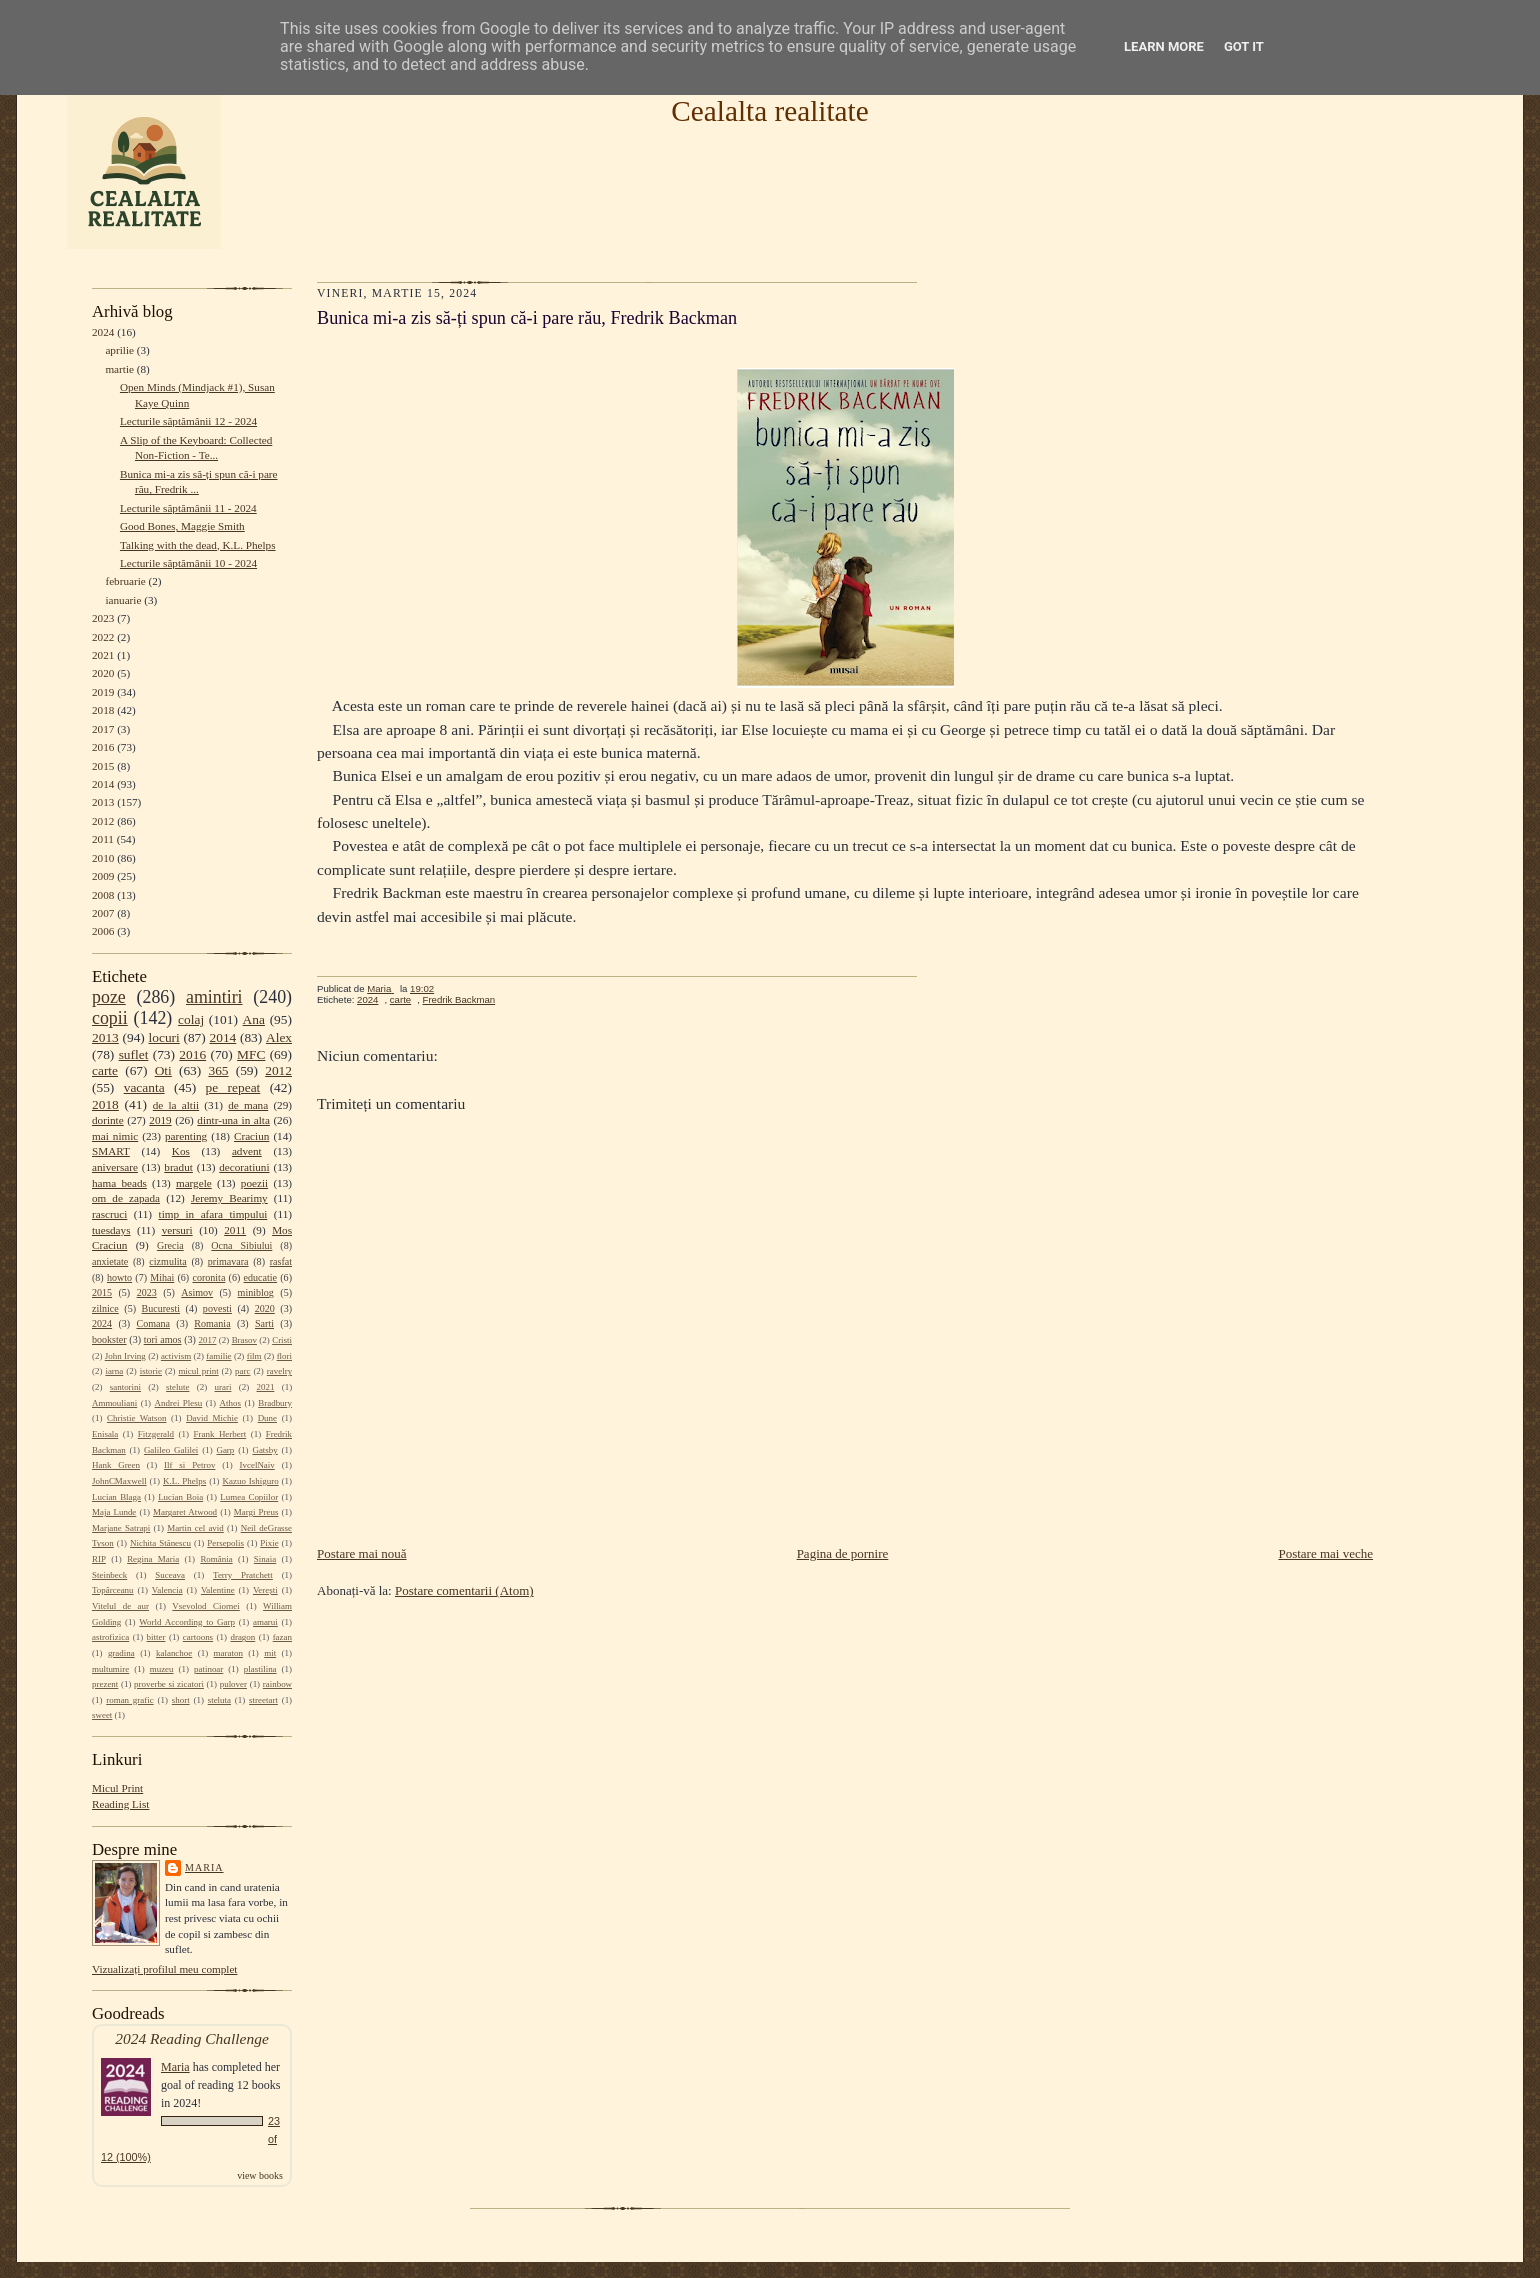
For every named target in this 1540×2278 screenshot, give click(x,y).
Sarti (264, 1323)
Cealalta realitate (769, 111)
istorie (151, 1371)
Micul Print (117, 1788)
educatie (260, 1277)
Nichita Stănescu (160, 1543)
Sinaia (265, 1559)
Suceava (170, 1575)
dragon (242, 1637)
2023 (103, 618)
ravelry (279, 1371)
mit (270, 1653)
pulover (233, 1684)
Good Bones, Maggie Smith (182, 526)
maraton (228, 1653)
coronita (208, 1277)
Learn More (1164, 46)
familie (218, 1356)
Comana (152, 1323)
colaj (191, 1019)
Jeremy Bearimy (229, 1198)
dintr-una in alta (233, 1120)
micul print (198, 1371)
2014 (103, 784)
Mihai (162, 1277)
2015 (103, 766)
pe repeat (233, 1087)
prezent (105, 1684)
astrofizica (110, 1637)
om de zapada (126, 1198)
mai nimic (115, 1136)
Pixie (269, 1543)
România (216, 1559)
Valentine (218, 1590)
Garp (225, 1450)
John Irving (125, 1356)
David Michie (212, 1418)
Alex (279, 1037)
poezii (254, 1183)
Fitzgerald (156, 1434)
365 (218, 1070)
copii (110, 1018)
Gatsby (264, 1450)
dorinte (108, 1120)
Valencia (167, 1590)
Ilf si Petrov (189, 1465)
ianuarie (123, 600)
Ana (254, 1019)
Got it (1244, 46)
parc (242, 1371)
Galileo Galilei (171, 1450)
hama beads (119, 1183)
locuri (164, 1037)
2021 (103, 655)
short (181, 1700)
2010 (103, 858)
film (254, 1356)
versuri (177, 1230)
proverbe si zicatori (169, 1684)
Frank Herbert (220, 1434)
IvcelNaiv (257, 1465)
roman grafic (129, 1700)
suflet (134, 1054)
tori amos (163, 1339)
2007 (103, 913)
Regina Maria (153, 1559)
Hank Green (116, 1465)
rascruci (109, 1214)
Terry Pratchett (243, 1575)
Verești (265, 1590)
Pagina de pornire (843, 1553)
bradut (178, 1167)
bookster (109, 1339)
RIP (99, 1559)
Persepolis (225, 1543)
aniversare (115, 1167)
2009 (103, 876)
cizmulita (167, 1261)
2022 (103, 637)
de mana (248, 1105)
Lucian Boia (180, 1497)
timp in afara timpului (213, 1214)
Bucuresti (161, 1308)
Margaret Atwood (185, 1512)
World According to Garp (187, 1622)
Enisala (105, 1434)
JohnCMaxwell (119, 1481)
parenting (186, 1136)
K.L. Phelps (184, 1481)
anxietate (110, 1261)
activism (176, 1356)
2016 (103, 747)
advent (247, 1151)
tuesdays (111, 1230)
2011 (103, 839)
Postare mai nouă (362, 1553)
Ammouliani (114, 1403)
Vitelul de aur (120, 1606)
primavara (228, 1261)
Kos (181, 1151)
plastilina (260, 1669)
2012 (103, 821)
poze (109, 997)
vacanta (144, 1087)
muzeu (162, 1669)
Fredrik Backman (459, 999)
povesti (217, 1308)
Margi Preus (256, 1512)
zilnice (105, 1308)
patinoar (208, 1669)
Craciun (251, 1136)
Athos (230, 1403)
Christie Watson (136, 1418)
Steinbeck (109, 1575)
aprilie (119, 350)
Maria (204, 1867)
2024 (103, 332)
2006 (103, 931)
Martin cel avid (195, 1528)
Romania (212, 1323)
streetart (263, 1700)
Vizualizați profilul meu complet (164, 1969)
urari (223, 1387)
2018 (103, 710)
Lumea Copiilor (249, 1497)
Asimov (197, 1292)
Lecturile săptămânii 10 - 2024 (188, 563)
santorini (125, 1387)
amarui (265, 1622)
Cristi (282, 1340)
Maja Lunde (114, 1512)
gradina (121, 1653)
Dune (267, 1418)
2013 (103, 802)
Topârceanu (113, 1590)
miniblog (256, 1292)
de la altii (176, 1105)
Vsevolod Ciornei (206, 1606)
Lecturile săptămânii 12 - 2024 (188, 421)
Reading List (120, 1804)
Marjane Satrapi (121, 1528)
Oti (163, 1070)
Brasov (244, 1340)
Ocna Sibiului (241, 1245)
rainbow (277, 1684)
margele (194, 1183)
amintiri (214, 997)
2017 (103, 729)
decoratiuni (244, 1167)
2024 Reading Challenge (192, 2038)
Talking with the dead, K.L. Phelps (198, 545)
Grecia (170, 1245)
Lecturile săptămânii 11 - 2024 (188, 508)
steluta (219, 1700)
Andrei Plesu (179, 1403)
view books (260, 2175)
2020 (103, 673)
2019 (103, 692)
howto (119, 1277)
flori (284, 1356)
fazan (282, 1637)
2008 (103, 895)
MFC (251, 1054)
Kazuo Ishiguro (251, 1481)
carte (105, 1070)
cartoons (198, 1637)
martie (119, 369)
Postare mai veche (1325, 1553)
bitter (156, 1637)
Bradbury (275, 1403)
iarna (114, 1371)
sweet (102, 1715)
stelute (177, 1387)
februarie (125, 581)
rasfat (281, 1261)
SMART (111, 1151)
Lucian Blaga (116, 1497)
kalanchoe (174, 1653)
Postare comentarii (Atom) (464, 1590)
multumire (110, 1669)
